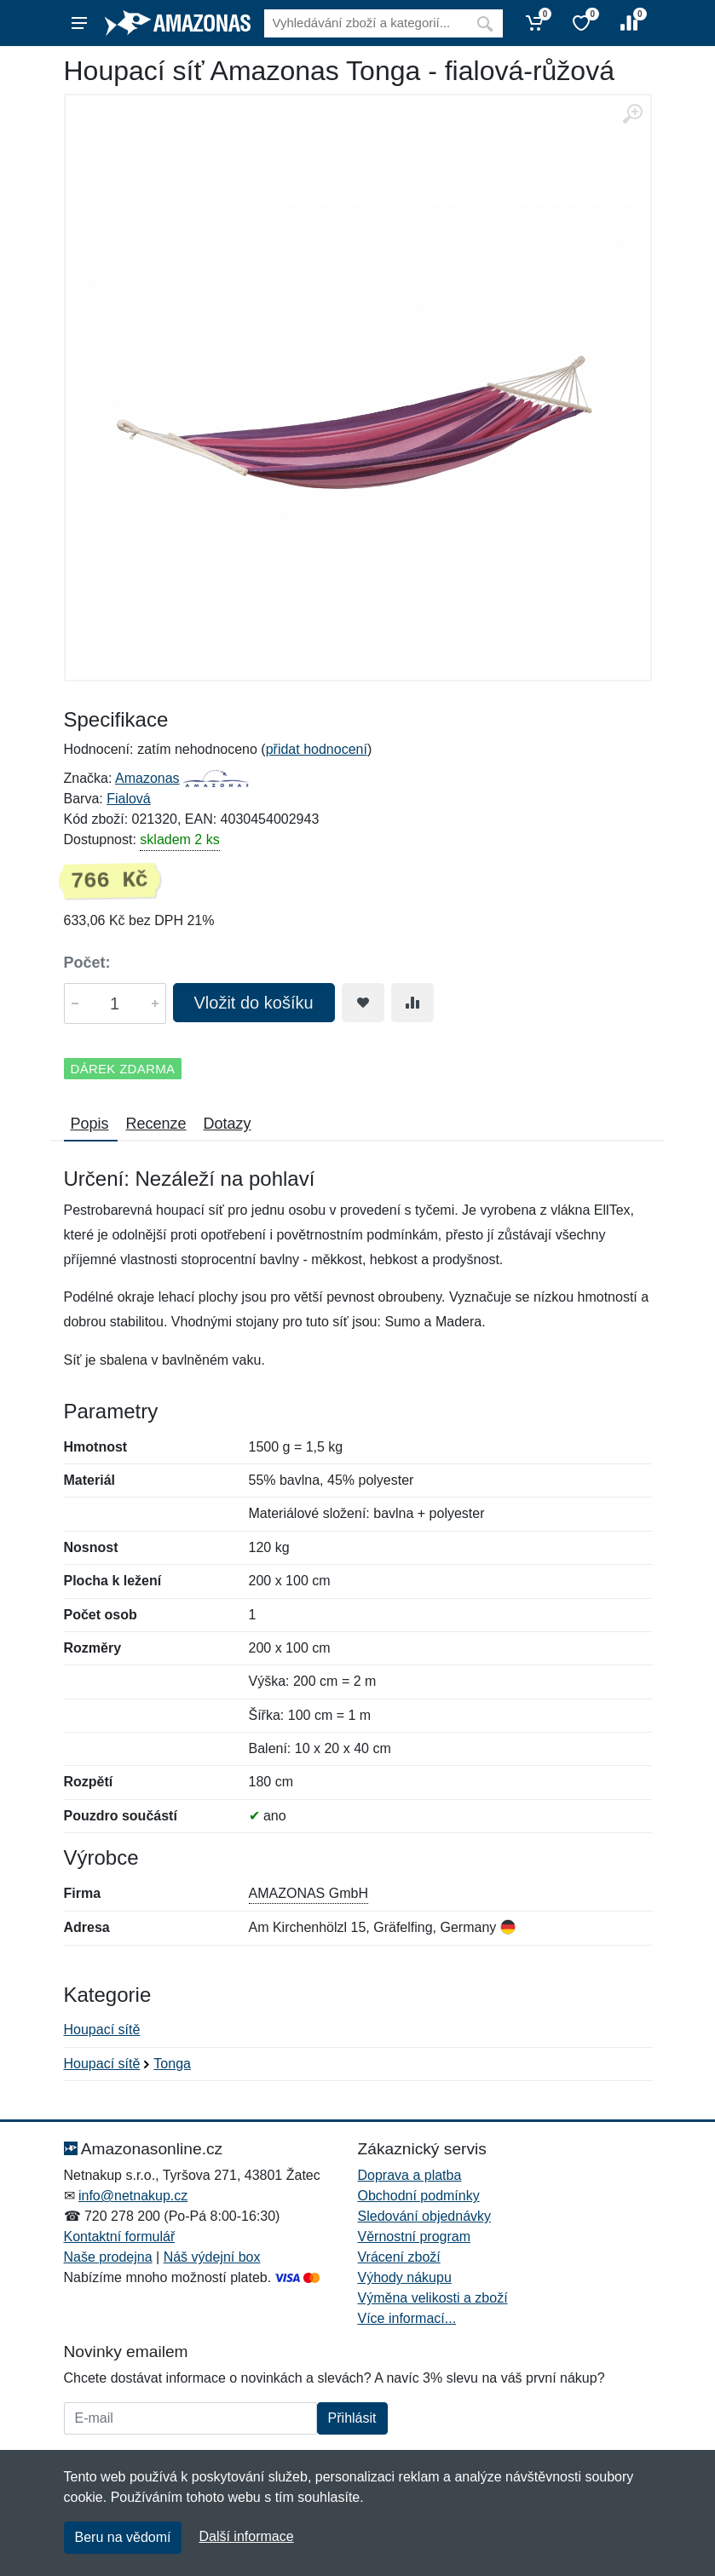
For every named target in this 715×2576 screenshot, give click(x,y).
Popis (90, 1123)
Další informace (246, 2536)
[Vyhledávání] (365, 23)
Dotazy (227, 1123)
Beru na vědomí (123, 2537)
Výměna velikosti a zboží (433, 2298)
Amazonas (147, 778)
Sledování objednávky (425, 2216)
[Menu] (79, 23)
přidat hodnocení (316, 749)
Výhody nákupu (405, 2277)
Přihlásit (352, 2418)
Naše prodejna (108, 2257)
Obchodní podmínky (419, 2195)
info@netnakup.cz (132, 2195)
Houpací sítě (102, 2029)
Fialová (129, 798)
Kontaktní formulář (120, 2236)
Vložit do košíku (254, 1002)
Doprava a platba (410, 2175)
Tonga (172, 2063)
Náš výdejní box (212, 2257)
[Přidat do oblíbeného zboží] (363, 1002)
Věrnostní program (414, 2236)
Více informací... (407, 2318)
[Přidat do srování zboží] (412, 1002)
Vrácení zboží (399, 2257)
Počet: (87, 962)
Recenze (156, 1123)
